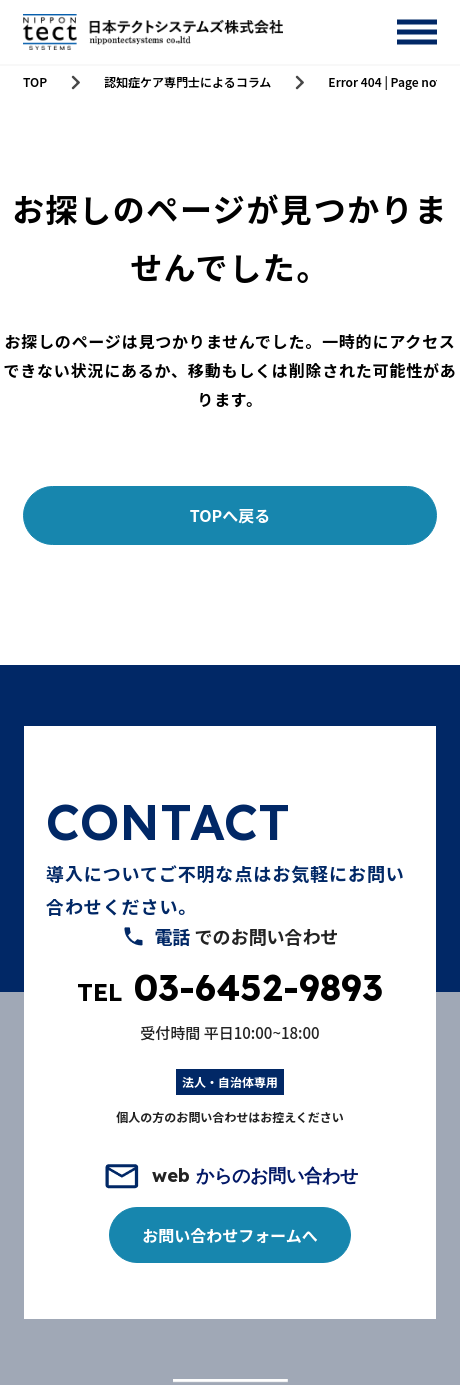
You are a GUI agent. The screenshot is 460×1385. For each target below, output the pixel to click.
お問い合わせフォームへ (230, 1235)
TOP (35, 82)
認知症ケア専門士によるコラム (187, 82)
